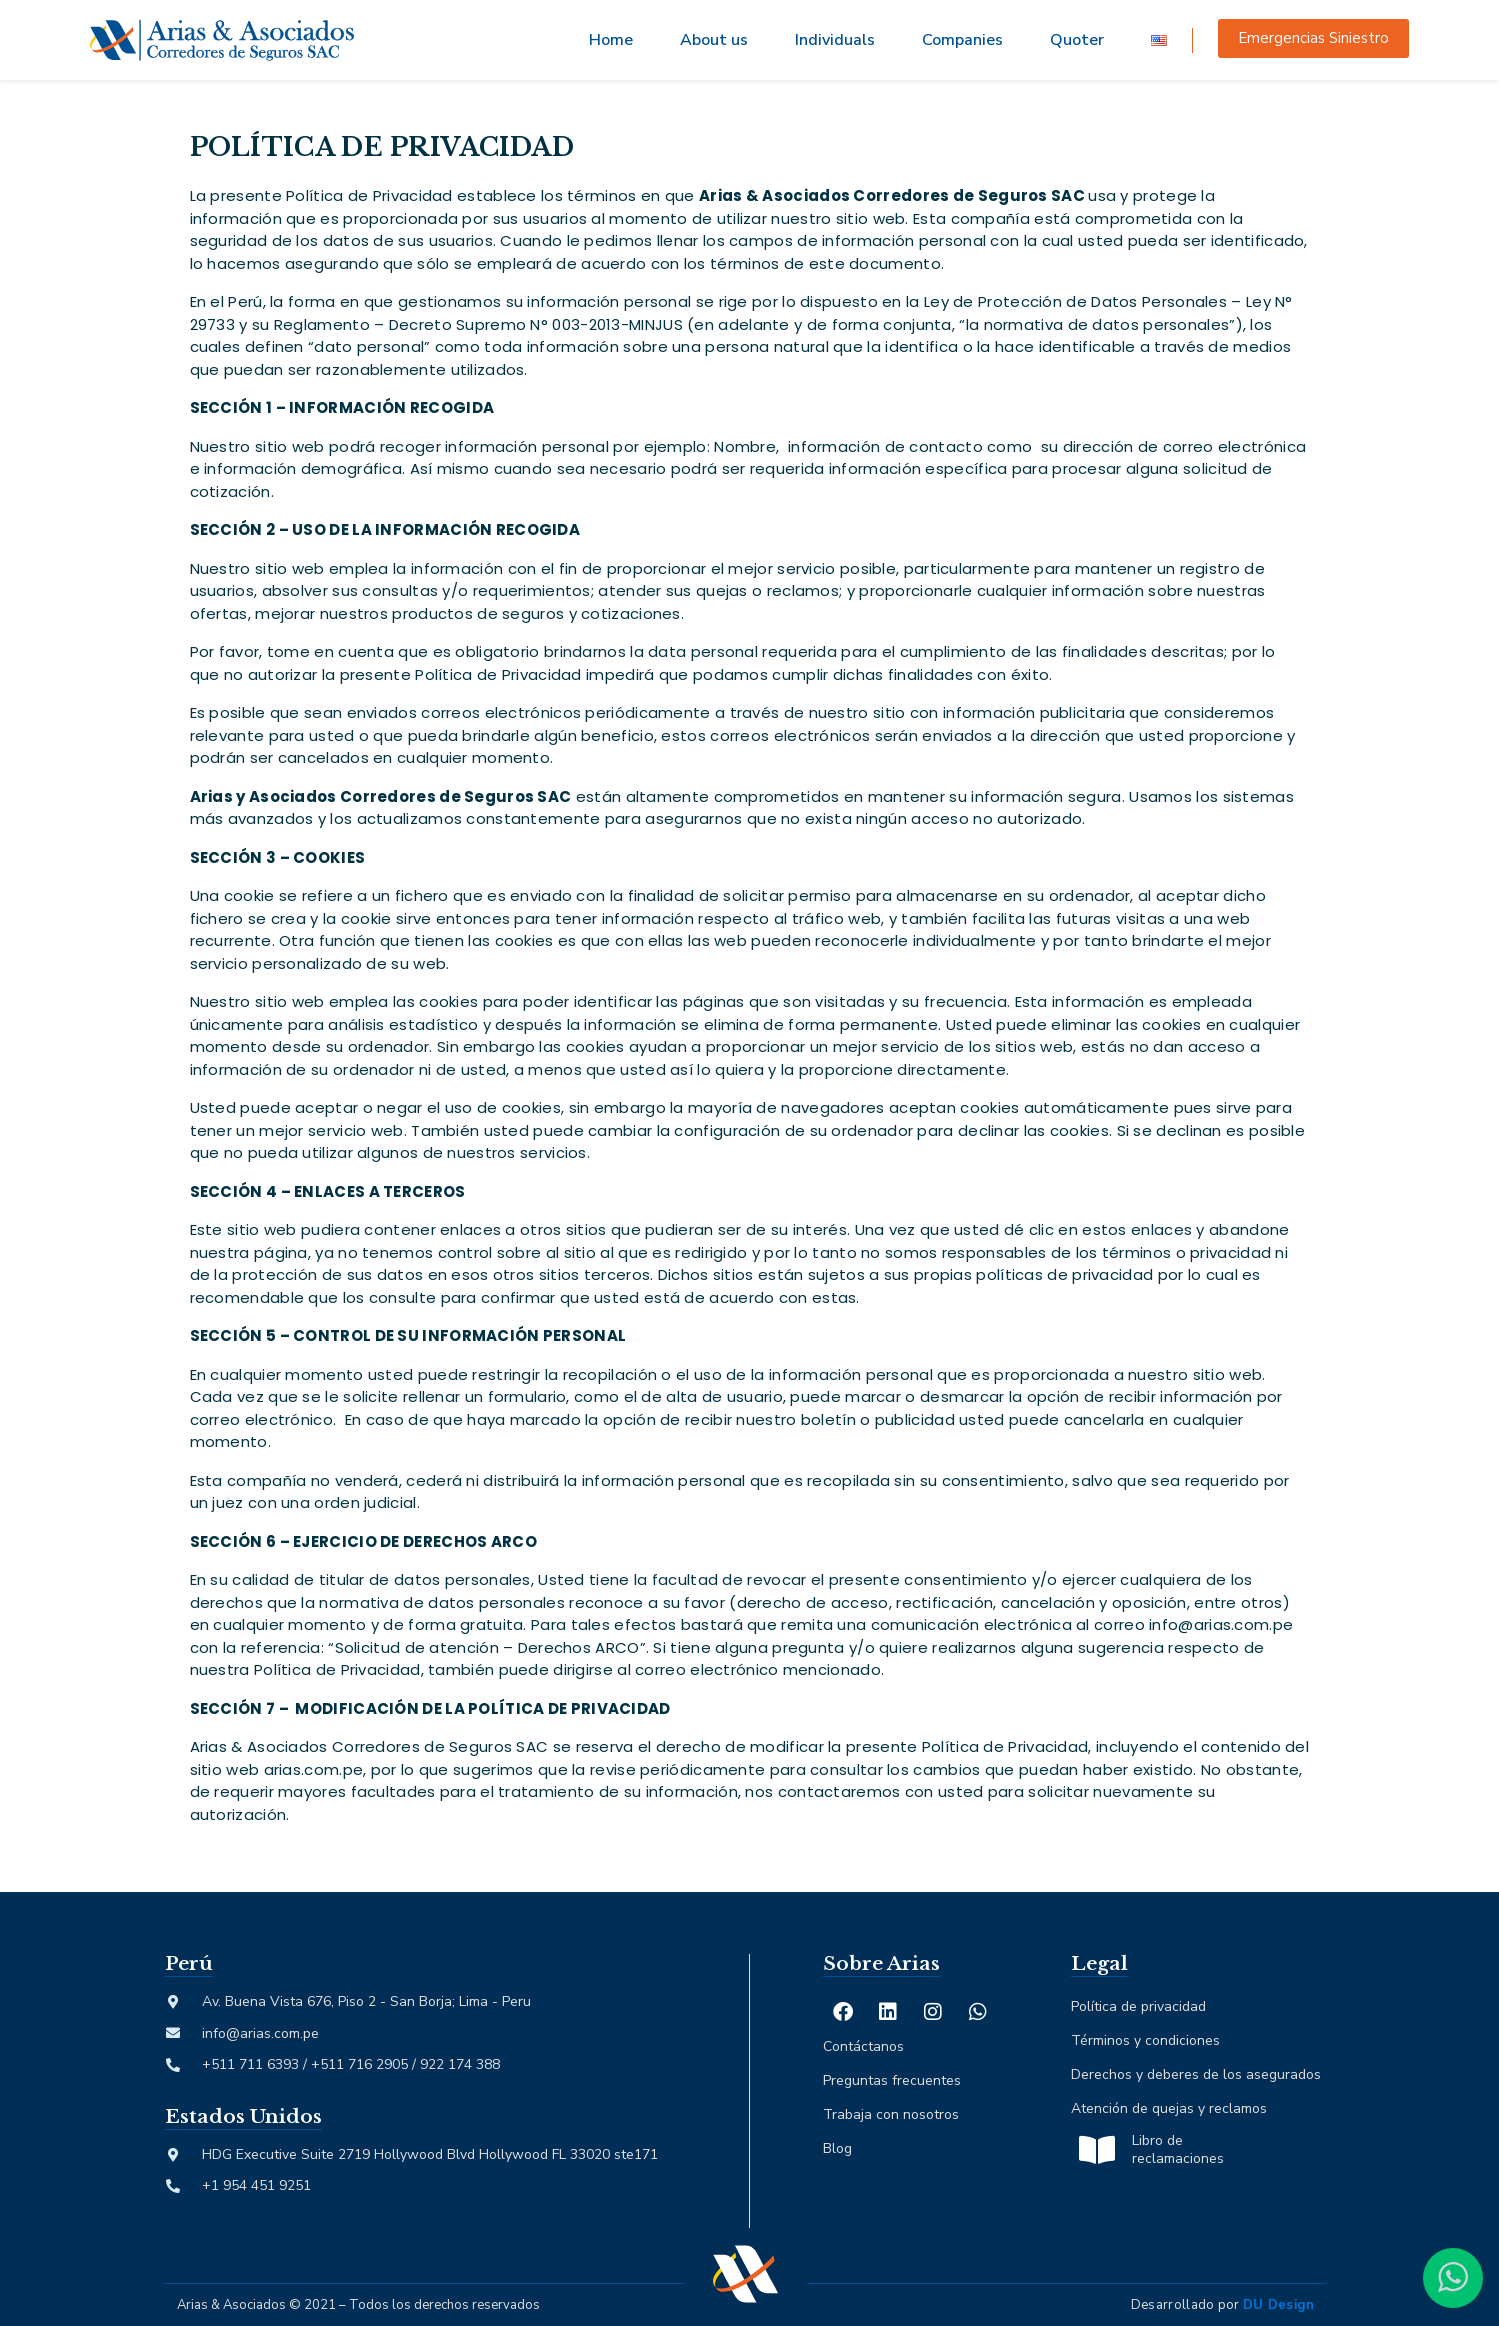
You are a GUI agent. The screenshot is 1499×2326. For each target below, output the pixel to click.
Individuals (835, 40)
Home (611, 40)
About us (714, 40)
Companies (962, 40)
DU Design (1279, 2305)
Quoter (1077, 40)
